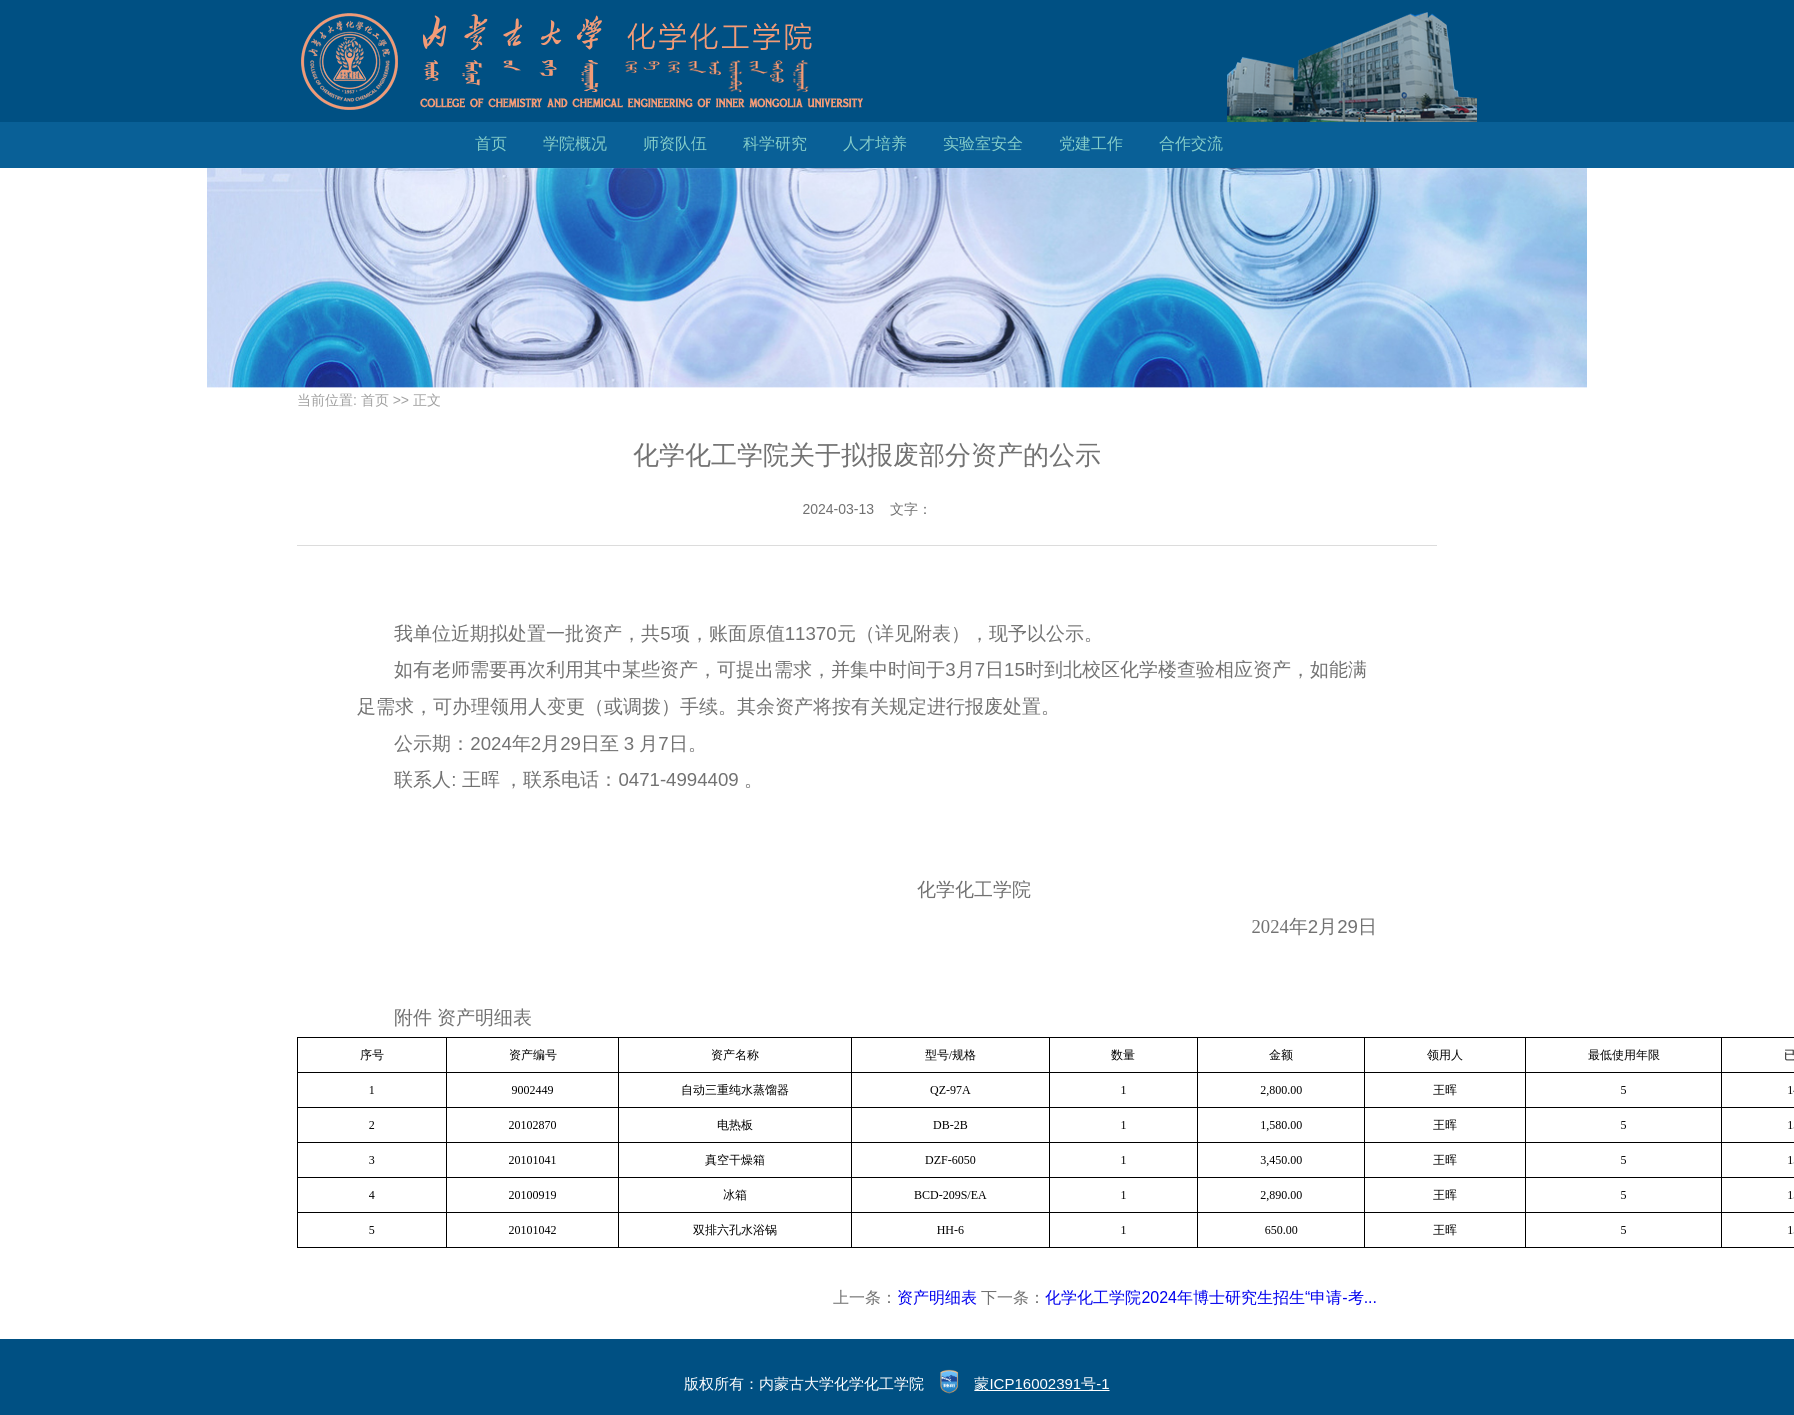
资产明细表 (937, 1297)
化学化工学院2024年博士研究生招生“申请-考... (1211, 1297)
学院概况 (575, 143)
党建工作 (1091, 143)
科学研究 (775, 143)
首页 (491, 143)
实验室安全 (983, 143)
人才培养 (875, 143)
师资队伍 (675, 143)
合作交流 (1191, 143)
